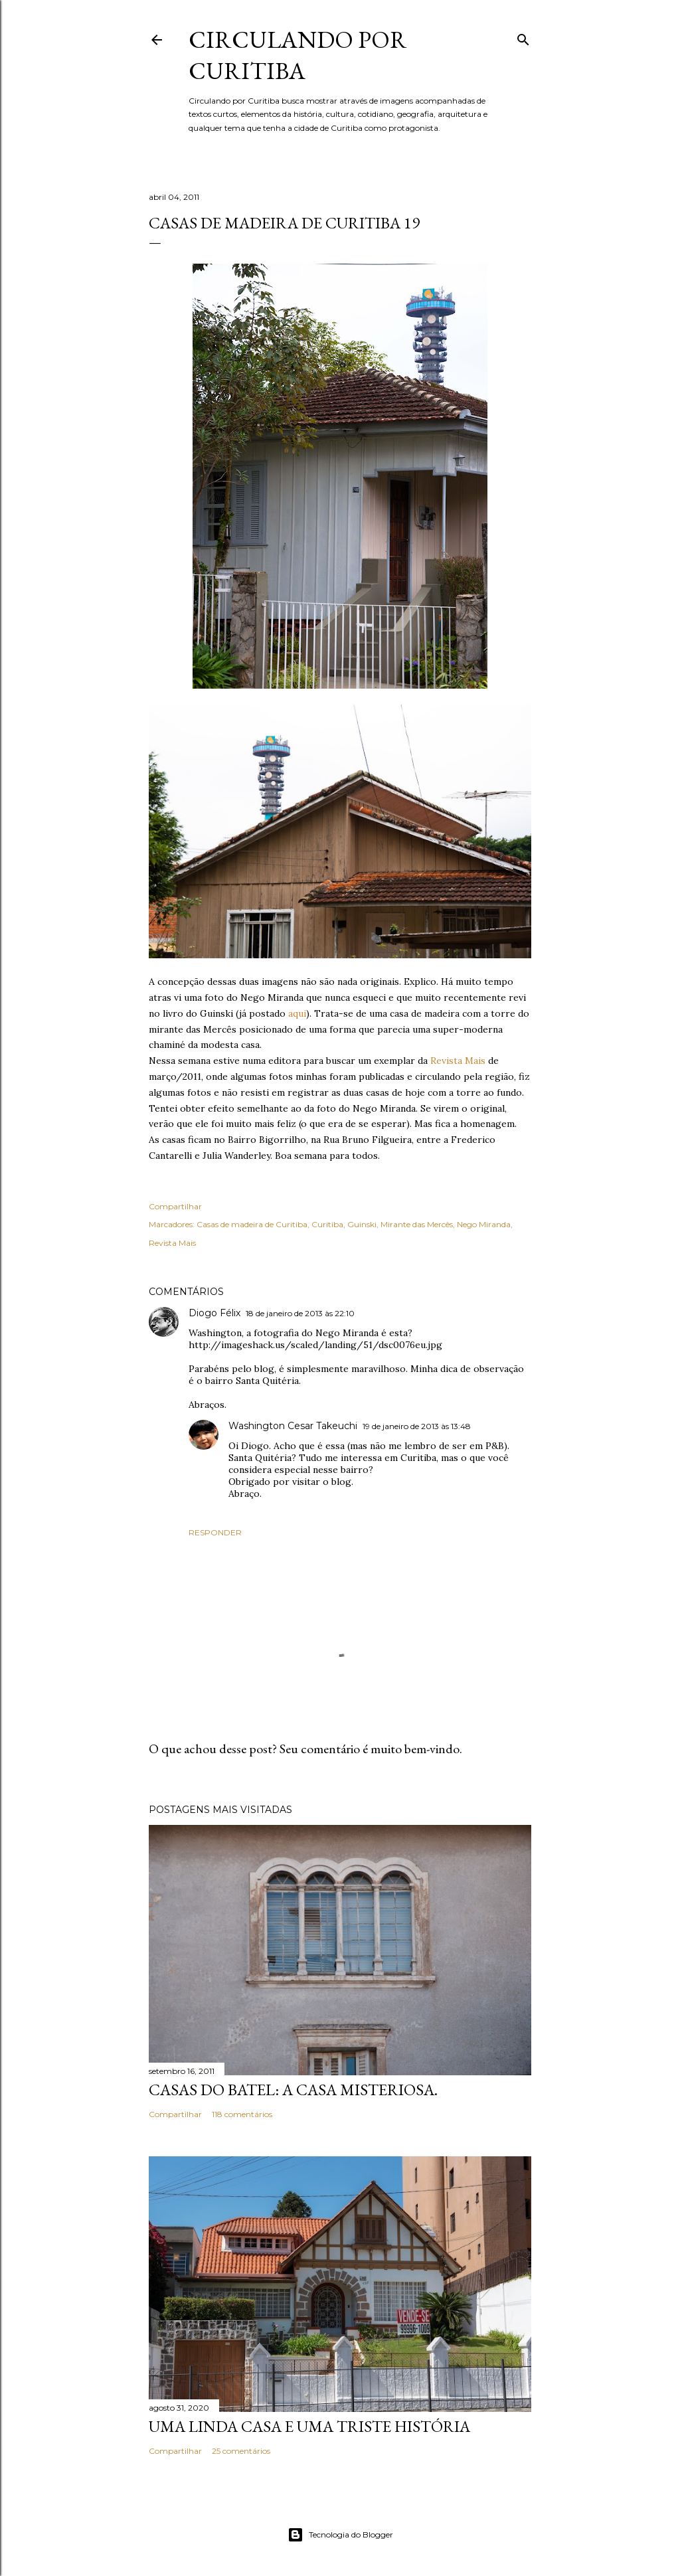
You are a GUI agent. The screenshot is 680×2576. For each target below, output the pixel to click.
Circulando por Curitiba (298, 55)
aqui (297, 1013)
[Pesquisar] (523, 37)
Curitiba (327, 1224)
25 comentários (241, 2451)
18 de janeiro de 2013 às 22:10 (300, 1313)
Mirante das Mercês (417, 1224)
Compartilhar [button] (175, 1206)
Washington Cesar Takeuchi (292, 1426)
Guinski (362, 1224)
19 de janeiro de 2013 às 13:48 (417, 1426)
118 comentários (242, 2114)
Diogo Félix (214, 1313)
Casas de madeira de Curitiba (252, 1224)
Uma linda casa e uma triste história (309, 2426)
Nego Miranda (484, 1224)
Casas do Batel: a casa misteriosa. (293, 2089)
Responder (215, 1532)
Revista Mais (457, 1061)
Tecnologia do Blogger (340, 2535)
